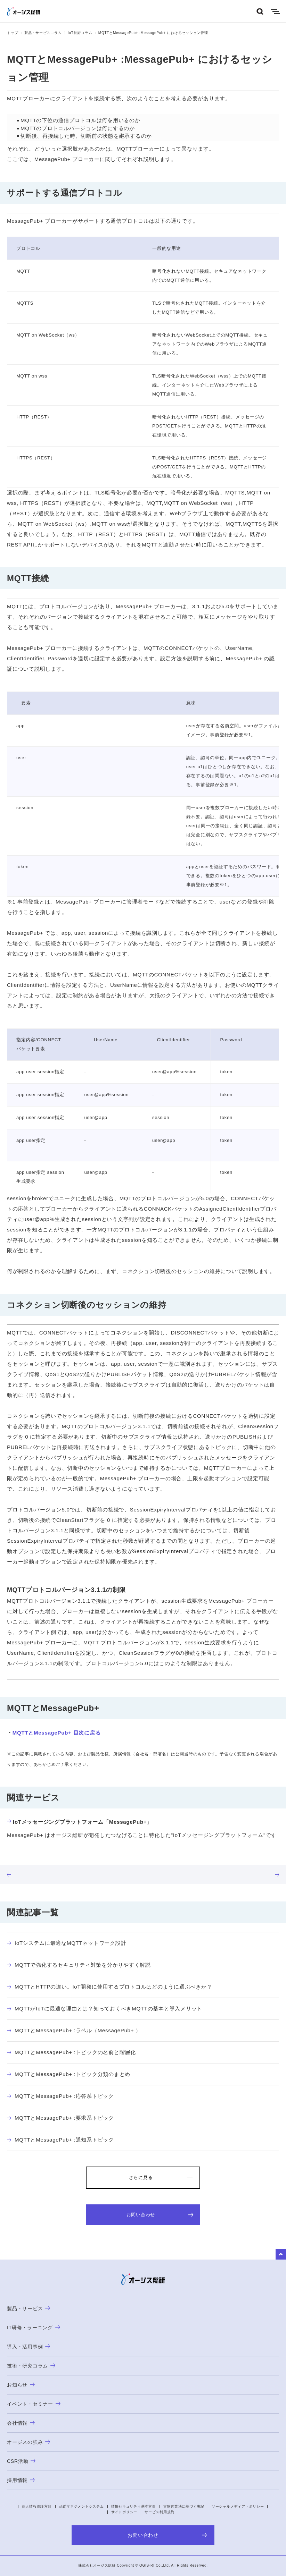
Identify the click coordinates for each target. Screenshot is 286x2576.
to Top (281, 2254)
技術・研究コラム (31, 2366)
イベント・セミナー (33, 2404)
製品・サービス (28, 2308)
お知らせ (21, 2385)
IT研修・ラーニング (33, 2327)
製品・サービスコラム (43, 33)
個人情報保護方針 (37, 2506)
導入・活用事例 (28, 2346)
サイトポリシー (124, 2512)
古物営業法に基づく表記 (183, 2506)
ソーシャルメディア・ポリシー (238, 2506)
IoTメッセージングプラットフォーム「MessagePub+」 (79, 1822)
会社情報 (21, 2423)
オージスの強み (28, 2442)
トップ (12, 33)
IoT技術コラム (80, 33)
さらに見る (141, 2177)
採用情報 (21, 2480)
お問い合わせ (160, 2214)
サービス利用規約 (159, 2512)
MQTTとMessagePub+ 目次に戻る (57, 1733)
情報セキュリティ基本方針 (133, 2506)
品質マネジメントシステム (81, 2506)
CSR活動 (21, 2461)
